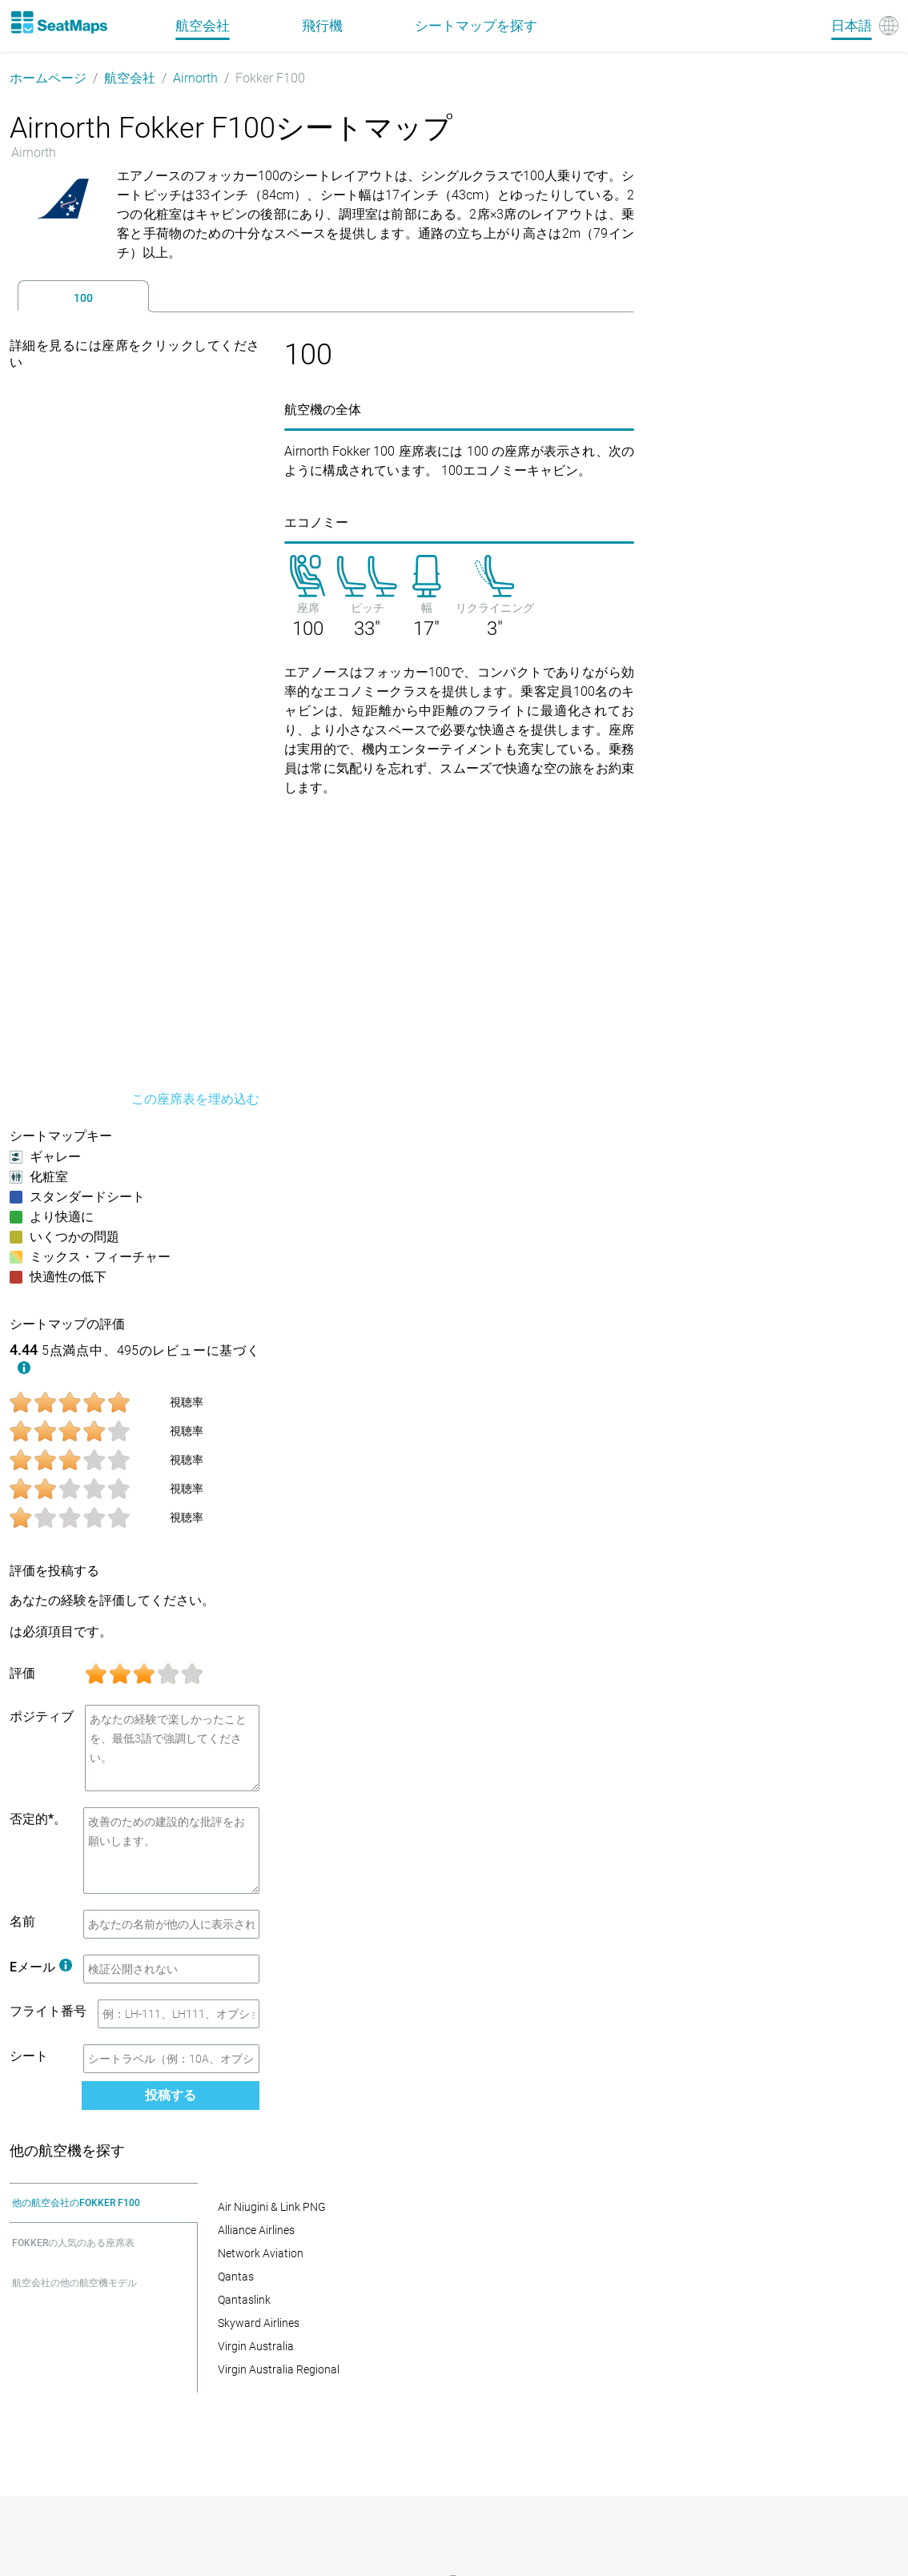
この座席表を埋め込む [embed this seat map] (195, 1099)
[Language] (864, 26)
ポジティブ (42, 1716)
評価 (22, 1673)
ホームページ (48, 78)
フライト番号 (48, 2011)
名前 (22, 1921)
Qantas (236, 2276)
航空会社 (129, 78)
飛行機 (322, 26)
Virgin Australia (256, 2346)
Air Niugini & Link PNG (272, 2206)
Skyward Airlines (258, 2323)
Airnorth (195, 78)
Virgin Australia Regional (278, 2369)
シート (29, 2056)
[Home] (58, 22)
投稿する (170, 2095)
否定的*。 (38, 1819)
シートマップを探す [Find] (476, 26)
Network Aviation (260, 2253)
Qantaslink (244, 2299)
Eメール (41, 1967)
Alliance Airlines (256, 2230)
